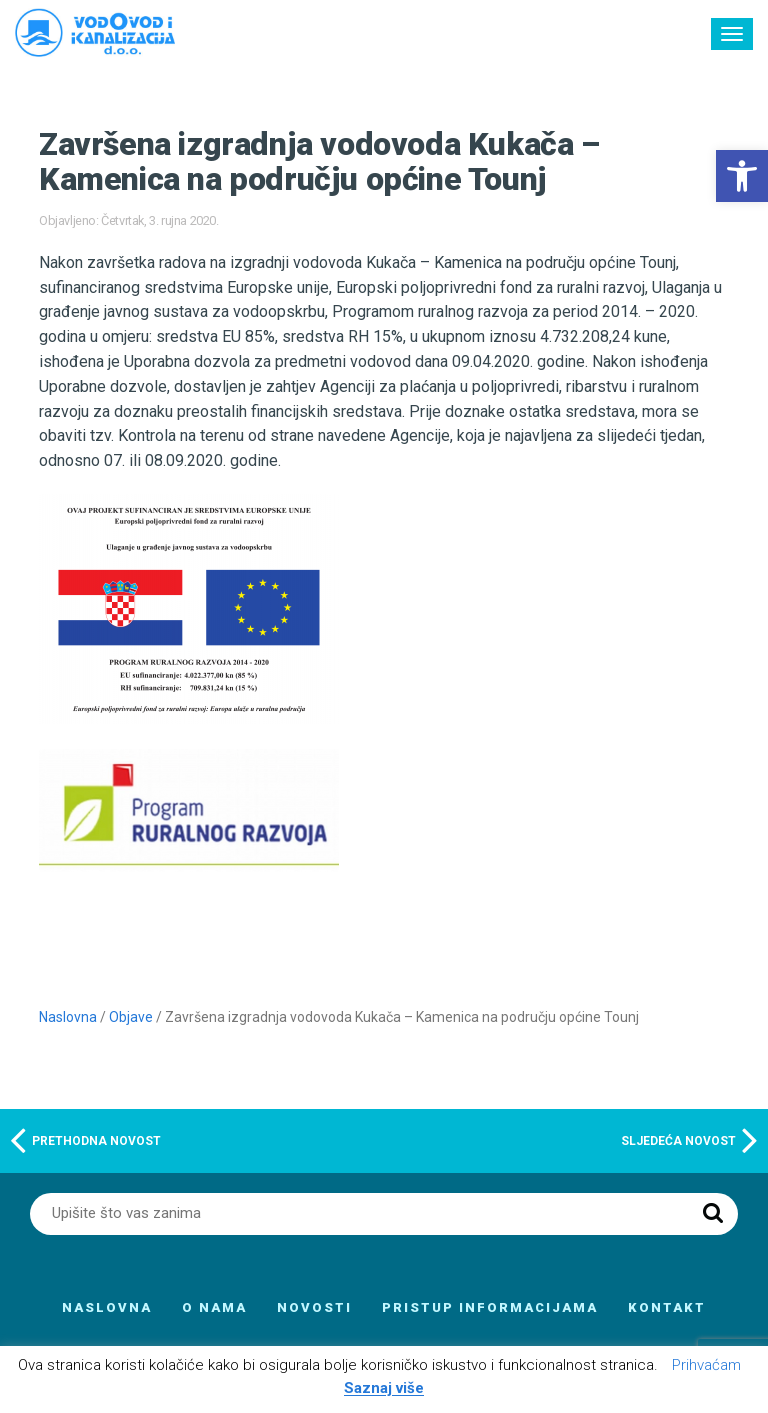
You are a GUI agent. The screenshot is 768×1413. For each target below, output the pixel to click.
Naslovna (68, 1017)
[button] (742, 176)
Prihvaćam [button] (706, 1365)
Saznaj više (384, 1389)
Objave (131, 1017)
